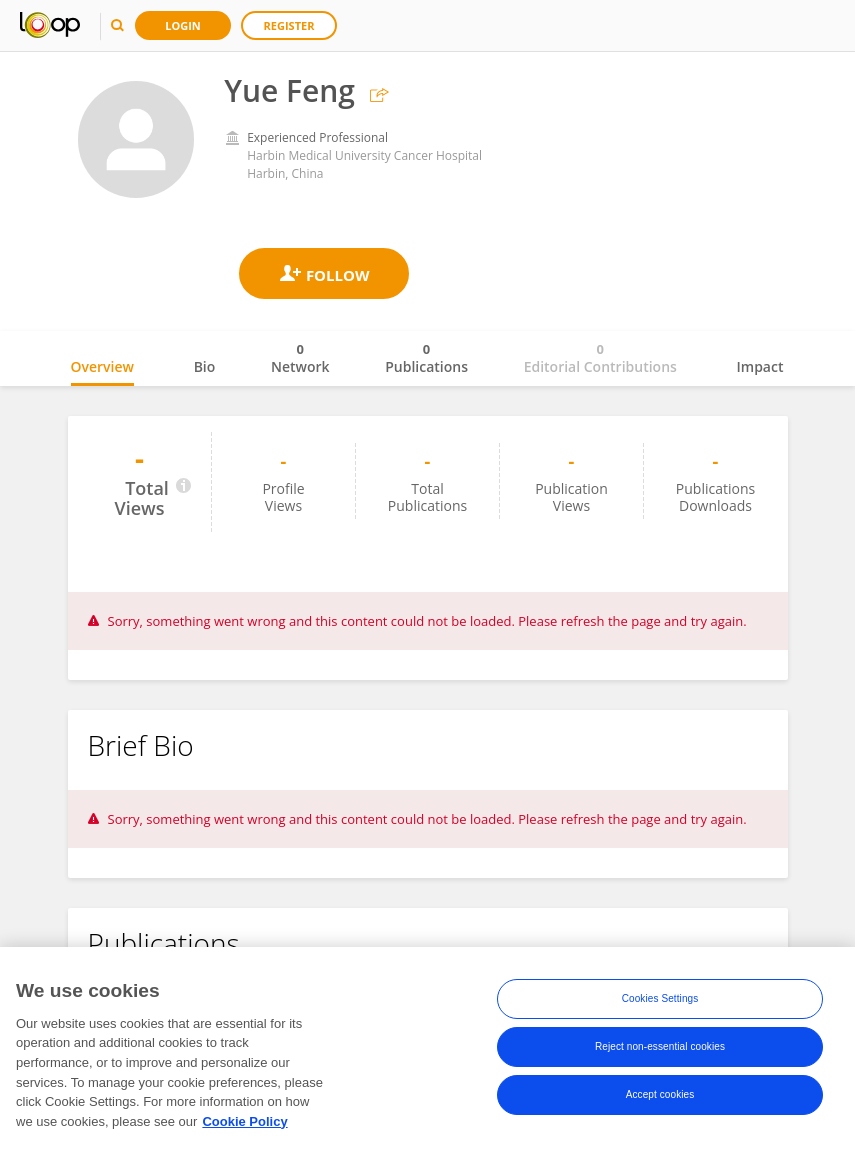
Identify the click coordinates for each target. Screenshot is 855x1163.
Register (289, 25)
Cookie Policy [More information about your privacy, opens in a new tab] (244, 1122)
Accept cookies (660, 1095)
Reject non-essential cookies (660, 1047)
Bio (205, 366)
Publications (426, 358)
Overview (102, 366)
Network (300, 358)
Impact (760, 366)
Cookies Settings (660, 999)
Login (183, 25)
